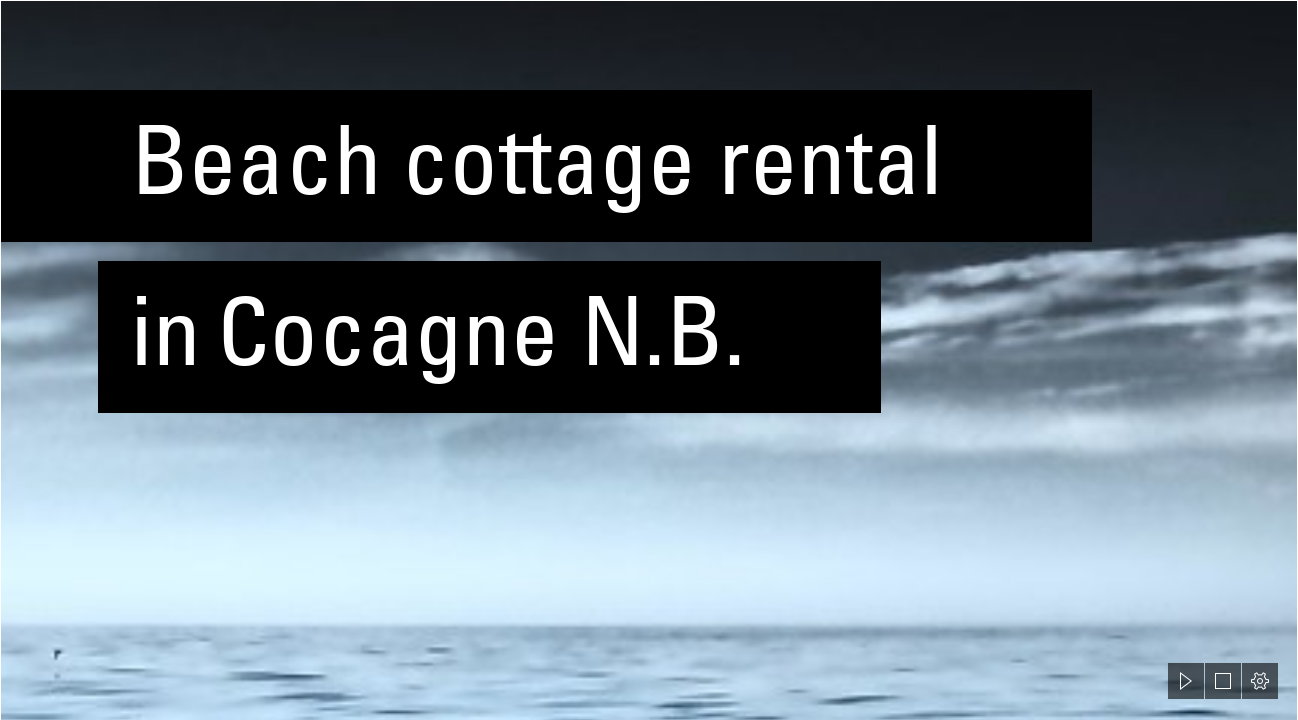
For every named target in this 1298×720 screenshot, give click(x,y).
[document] (649, 360)
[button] (1186, 681)
